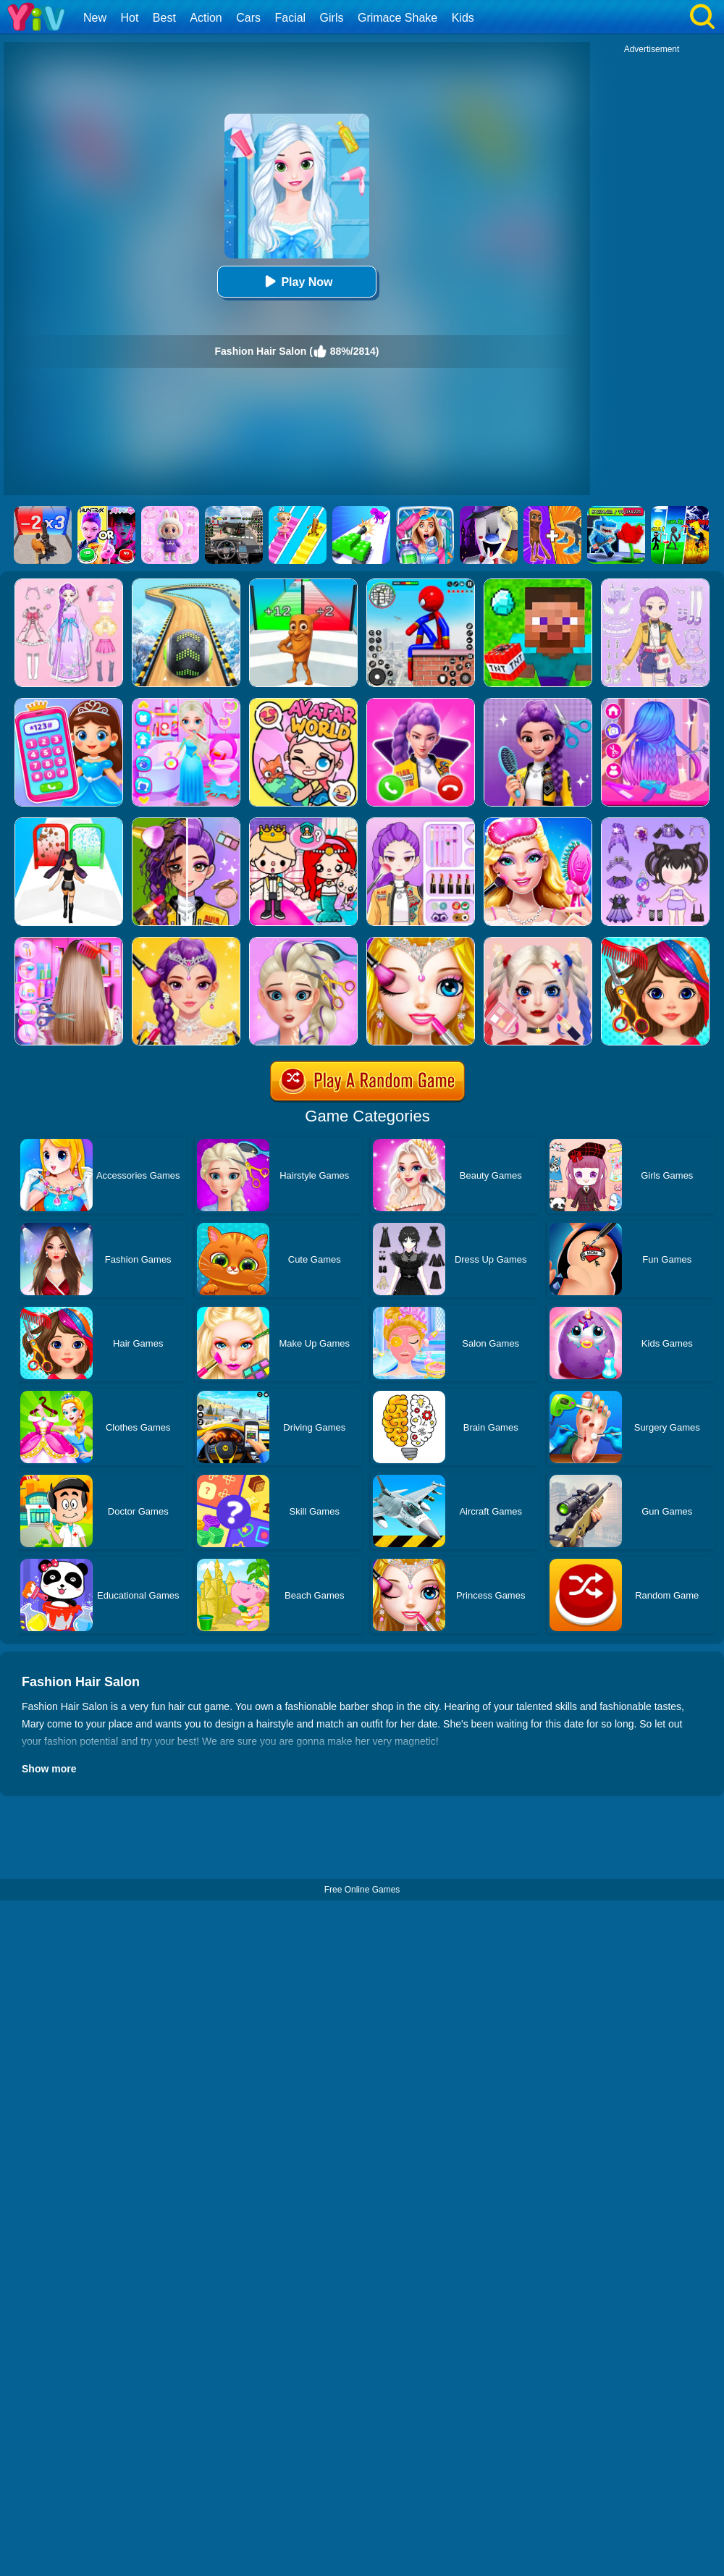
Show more (49, 1769)
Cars (248, 18)
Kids (463, 18)
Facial (290, 18)
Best (164, 18)
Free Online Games (362, 1890)
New (94, 18)
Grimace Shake (397, 18)
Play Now (296, 281)
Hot (129, 18)
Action (206, 18)
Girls (332, 18)
